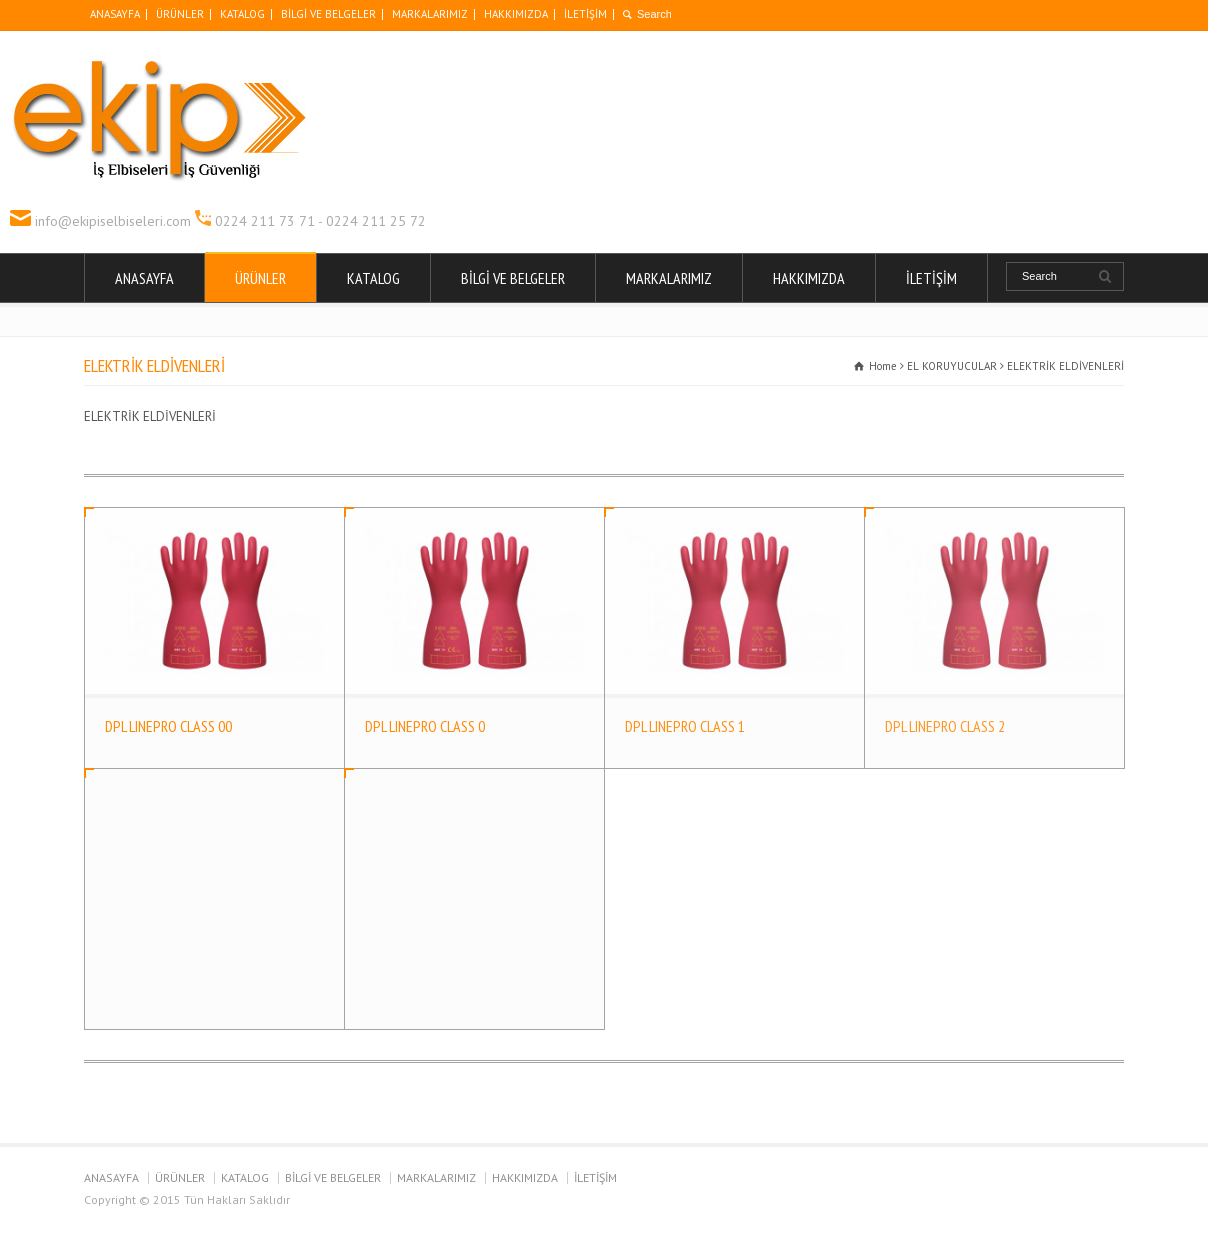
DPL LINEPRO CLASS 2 (945, 726)
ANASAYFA (115, 14)
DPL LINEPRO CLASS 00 (168, 726)
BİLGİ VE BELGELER (328, 14)
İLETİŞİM (585, 14)
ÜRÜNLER (180, 14)
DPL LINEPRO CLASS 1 (685, 726)
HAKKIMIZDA (516, 14)
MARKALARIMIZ (430, 14)
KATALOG (242, 14)
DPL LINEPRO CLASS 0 (425, 726)
